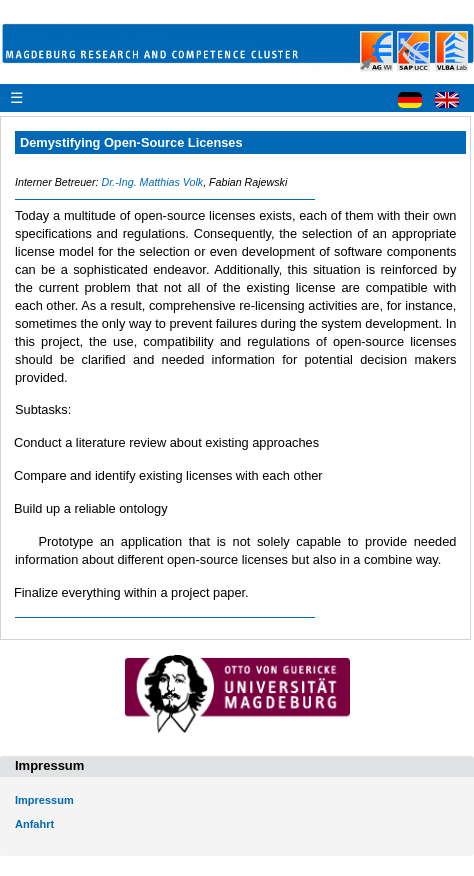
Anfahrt (34, 824)
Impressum (44, 800)
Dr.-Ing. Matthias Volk (152, 182)
